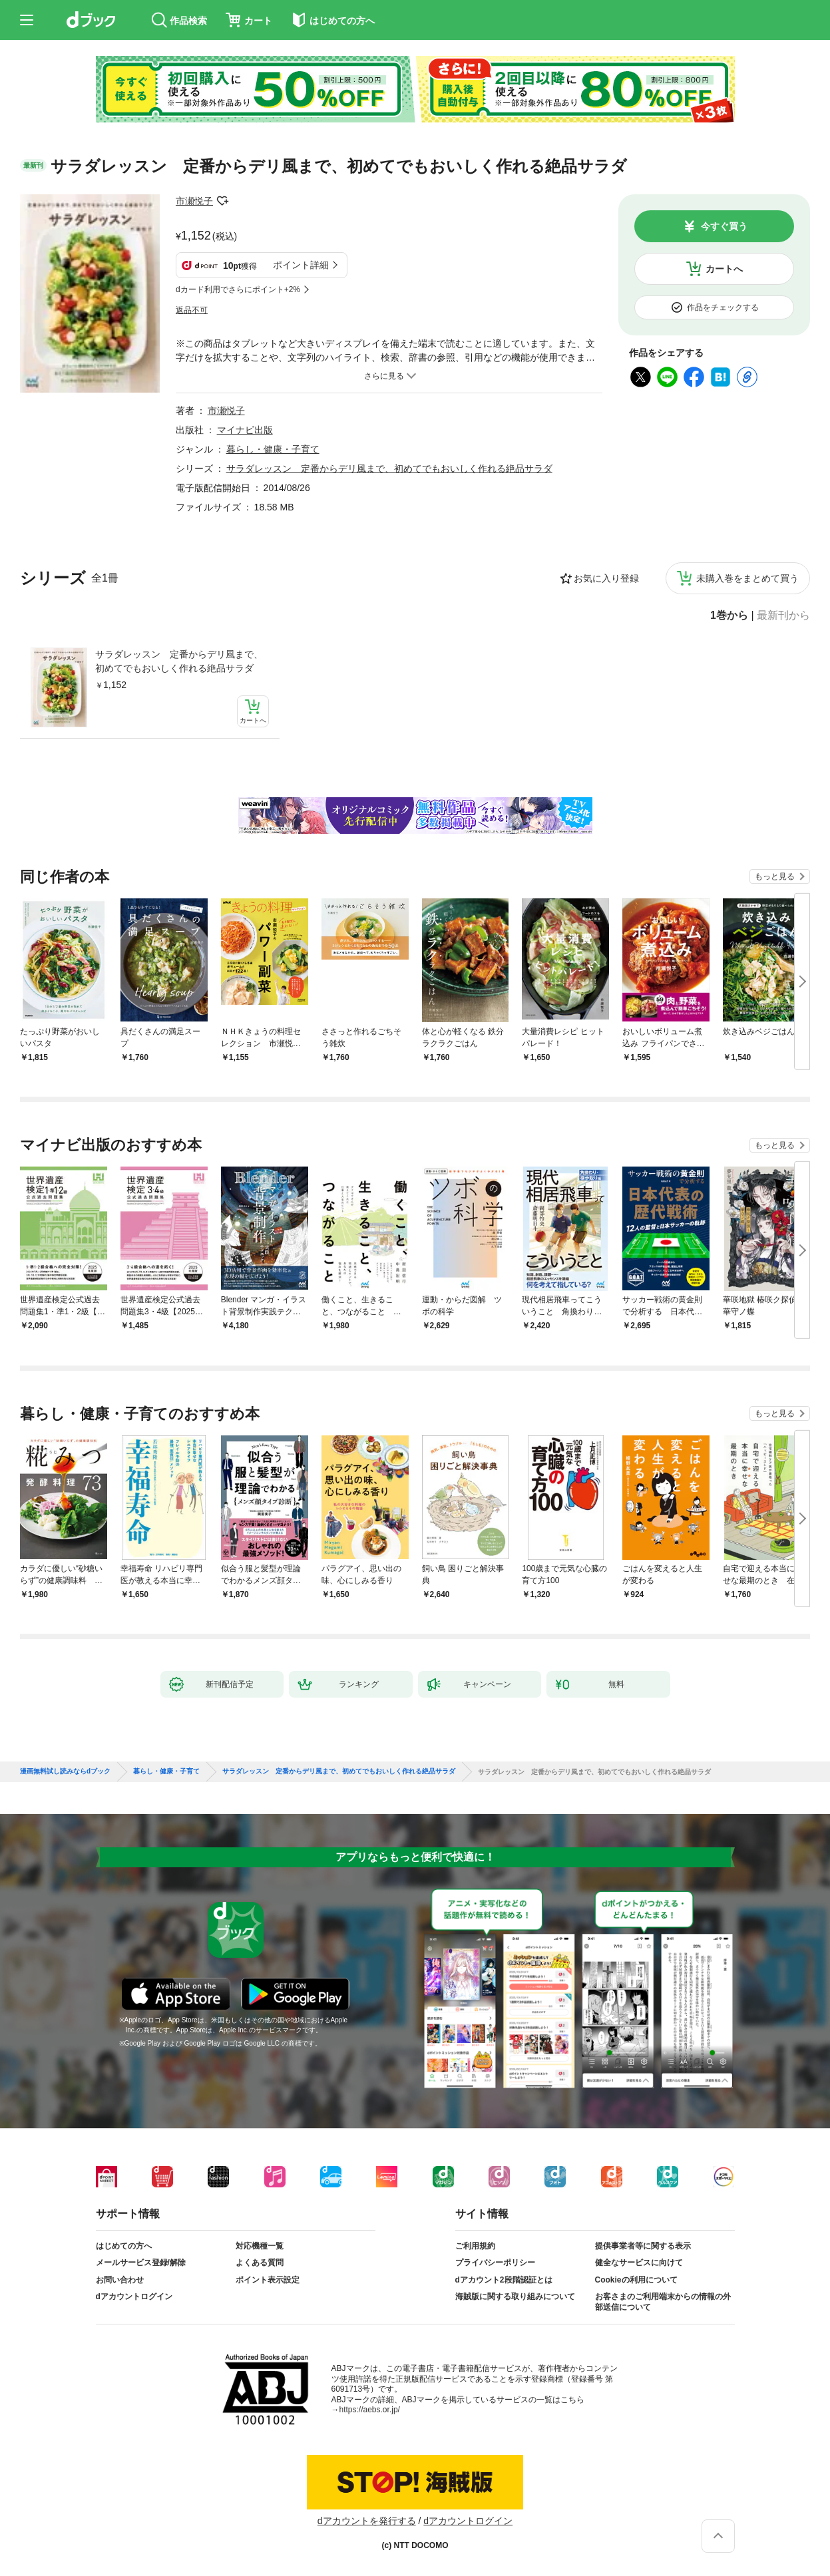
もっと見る (775, 876)
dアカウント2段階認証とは (503, 2280)
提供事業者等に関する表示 (643, 2246)
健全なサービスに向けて (639, 2262)
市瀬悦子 (194, 201)
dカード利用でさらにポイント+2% (238, 289)
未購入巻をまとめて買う (747, 578)
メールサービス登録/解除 (141, 2262)
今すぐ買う (724, 226)
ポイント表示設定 (268, 2280)
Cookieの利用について (636, 2280)
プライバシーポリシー (495, 2262)
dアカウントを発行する (366, 2520)
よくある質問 (260, 2262)
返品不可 (192, 310)
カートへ (724, 269)
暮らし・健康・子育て (272, 449)
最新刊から (783, 615)
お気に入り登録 (606, 578)
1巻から (729, 615)
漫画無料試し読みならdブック (65, 1771)
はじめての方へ (124, 2246)
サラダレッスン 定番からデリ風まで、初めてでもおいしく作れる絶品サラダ (179, 661)
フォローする (222, 201)
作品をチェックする (723, 307)
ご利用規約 (475, 2246)
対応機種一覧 (260, 2246)
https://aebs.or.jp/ (369, 2409)
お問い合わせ (120, 2280)
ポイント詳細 (301, 265)
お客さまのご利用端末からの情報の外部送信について (663, 2302)
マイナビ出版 (245, 430)
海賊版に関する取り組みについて (515, 2296)
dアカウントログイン (134, 2296)
